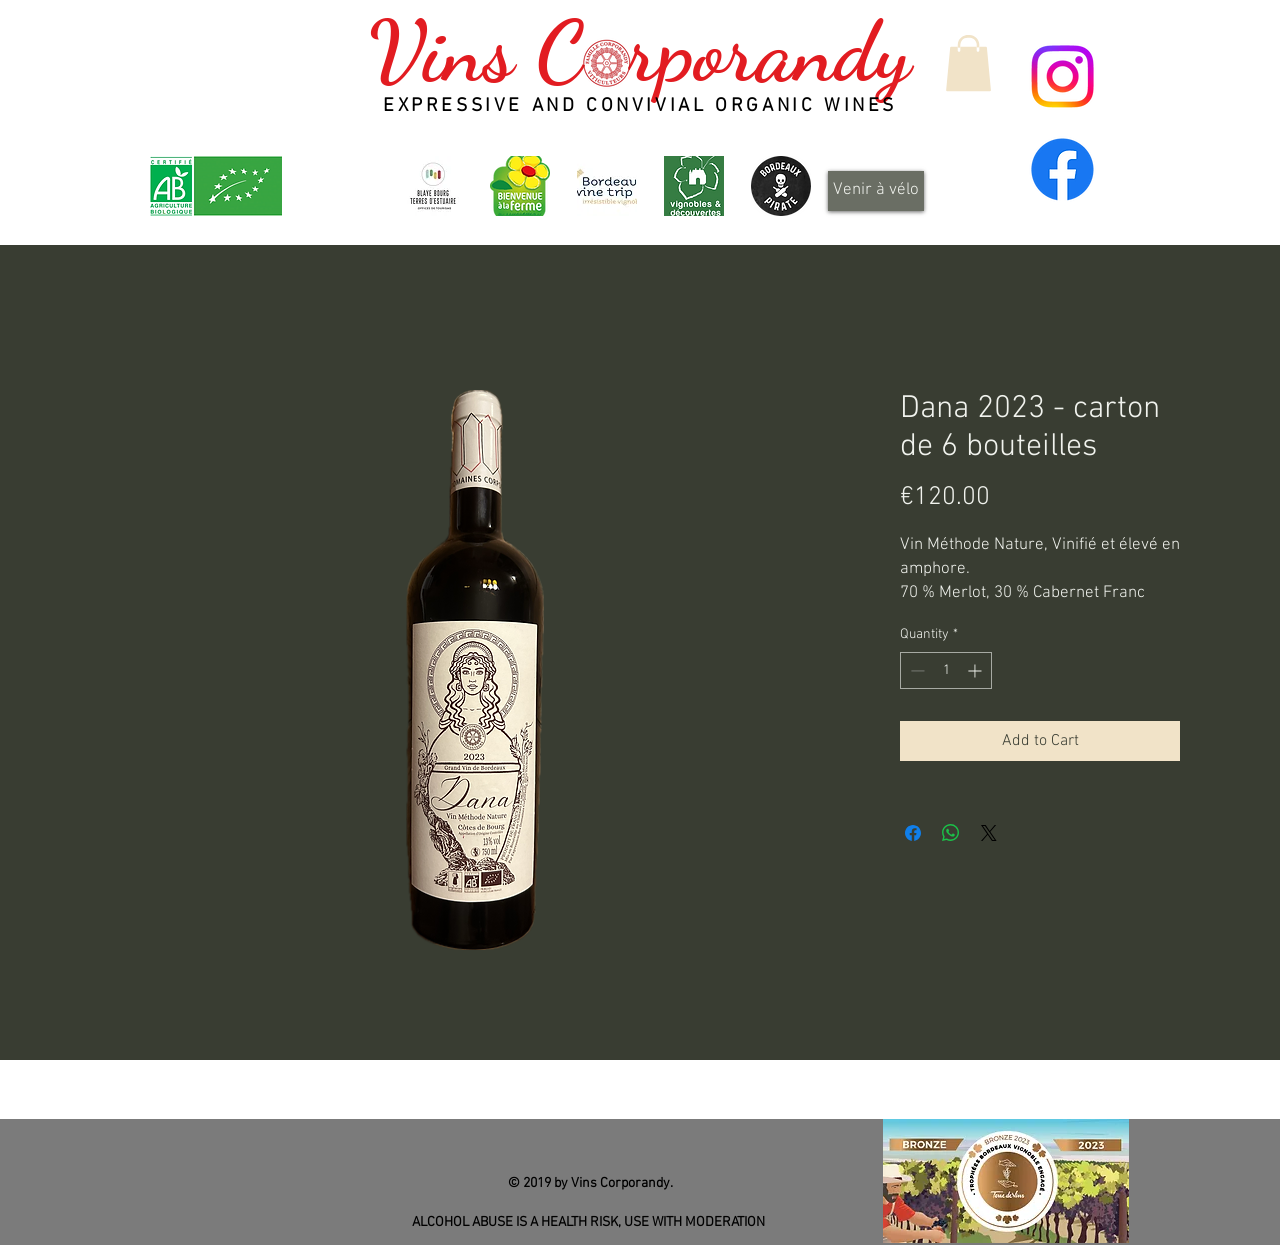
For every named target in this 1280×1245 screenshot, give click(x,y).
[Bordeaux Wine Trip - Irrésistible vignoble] (607, 186)
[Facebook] (1062, 169)
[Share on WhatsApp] (951, 833)
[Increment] (976, 670)
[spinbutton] (946, 670)
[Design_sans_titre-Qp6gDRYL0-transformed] (781, 186)
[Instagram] (1062, 76)
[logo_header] (520, 186)
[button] (968, 63)
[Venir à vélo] (876, 191)
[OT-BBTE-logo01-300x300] (433, 186)
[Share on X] (989, 833)
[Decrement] (915, 670)
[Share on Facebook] (913, 833)
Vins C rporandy (639, 52)
